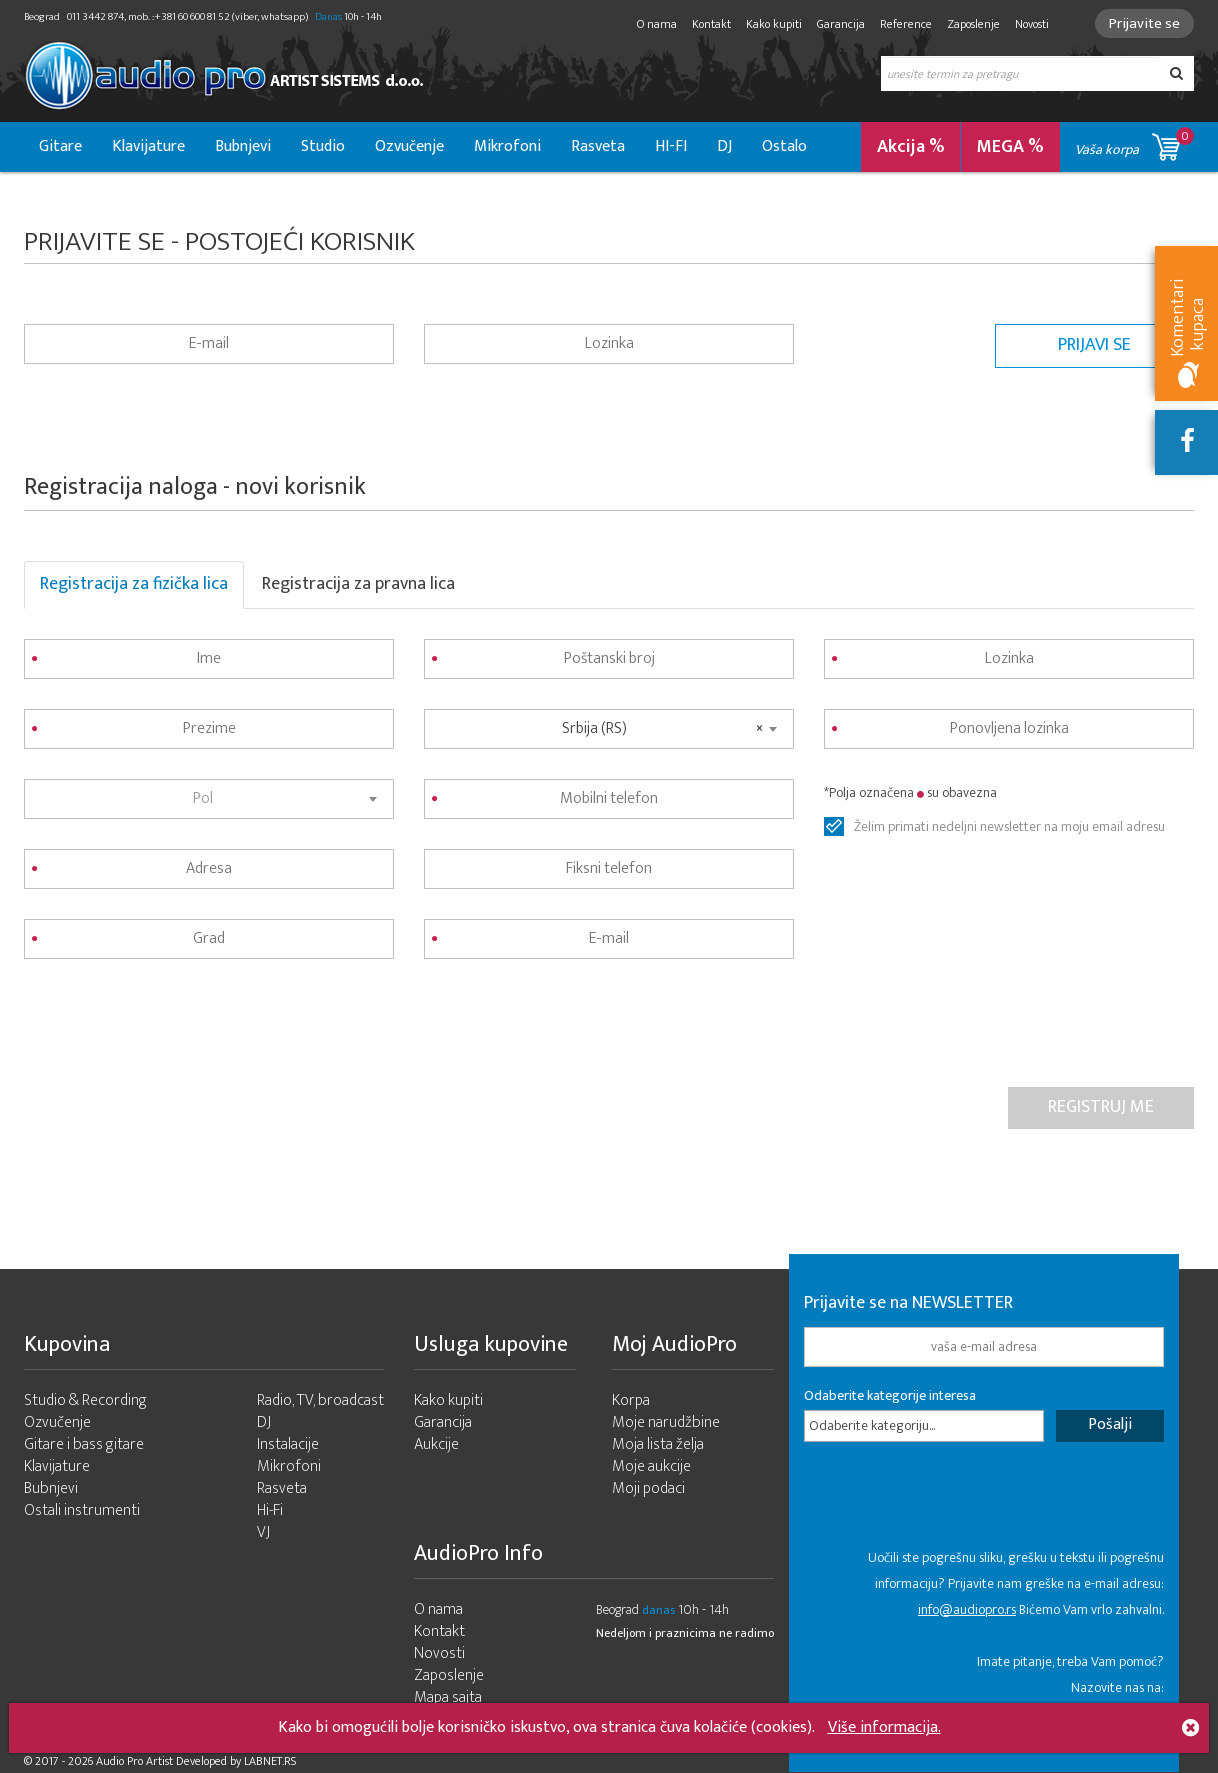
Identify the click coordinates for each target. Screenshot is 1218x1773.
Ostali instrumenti (82, 1510)
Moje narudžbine (666, 1422)
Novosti (1032, 24)
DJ (724, 146)
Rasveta (598, 146)
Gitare (60, 146)
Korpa (631, 1400)
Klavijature (148, 146)
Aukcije (436, 1444)
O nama (657, 24)
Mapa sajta (448, 1697)
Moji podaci (648, 1488)
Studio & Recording (85, 1400)
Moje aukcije (651, 1466)
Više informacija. (884, 1727)
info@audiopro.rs (967, 1609)
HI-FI (671, 146)
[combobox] (209, 799)
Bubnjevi (243, 146)
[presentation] (176, 1028)
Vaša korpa (1134, 143)
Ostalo (784, 146)
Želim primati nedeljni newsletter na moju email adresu (1009, 827)
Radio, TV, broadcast (320, 1400)
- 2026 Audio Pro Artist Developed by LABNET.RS (179, 1761)
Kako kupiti (774, 24)
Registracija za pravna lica (358, 584)
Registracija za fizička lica (134, 584)
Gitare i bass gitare (84, 1444)
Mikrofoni (507, 146)
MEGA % (1010, 147)
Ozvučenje (409, 146)
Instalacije (288, 1444)
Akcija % (911, 147)
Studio (323, 146)
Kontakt (711, 24)
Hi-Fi (270, 1510)
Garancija (841, 24)
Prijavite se (1144, 23)
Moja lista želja (658, 1444)
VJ (263, 1532)
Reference (906, 24)
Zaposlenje (973, 24)
